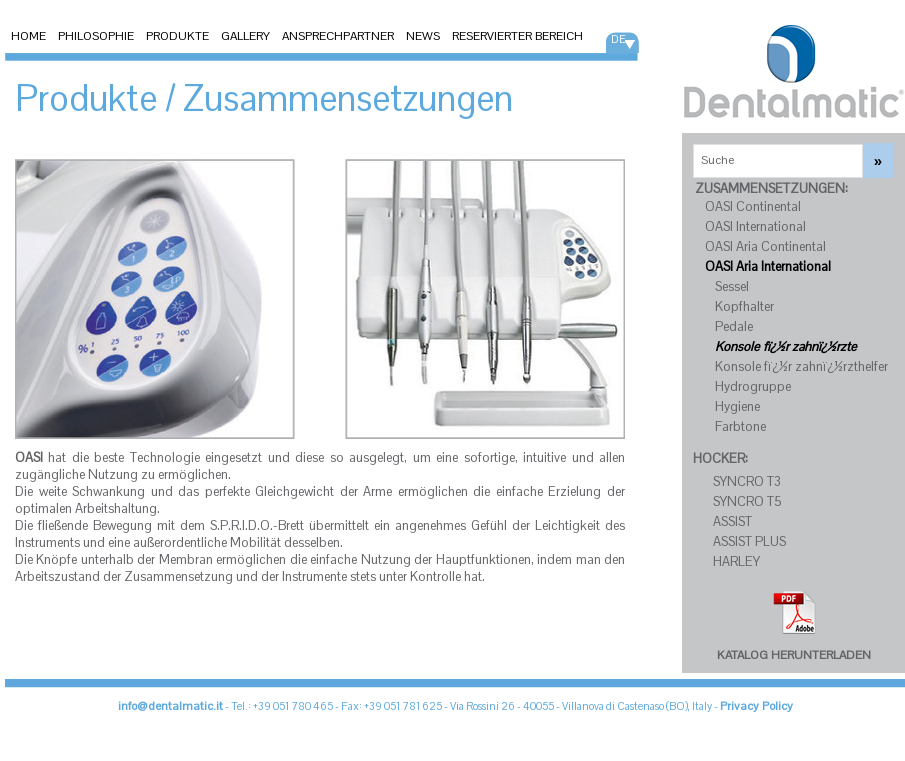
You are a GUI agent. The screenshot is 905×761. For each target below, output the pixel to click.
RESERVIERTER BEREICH (517, 36)
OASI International (755, 226)
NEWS (423, 36)
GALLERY (245, 36)
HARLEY (736, 561)
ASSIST (732, 521)
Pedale (734, 326)
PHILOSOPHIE (96, 36)
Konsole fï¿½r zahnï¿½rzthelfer (801, 366)
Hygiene (737, 406)
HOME (28, 36)
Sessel (732, 286)
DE (618, 39)
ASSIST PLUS (749, 541)
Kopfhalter (744, 306)
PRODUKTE (177, 36)
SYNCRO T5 (747, 501)
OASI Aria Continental (765, 246)
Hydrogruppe (753, 386)
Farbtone (740, 426)
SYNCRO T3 (747, 481)
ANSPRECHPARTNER (338, 36)
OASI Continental (753, 206)
